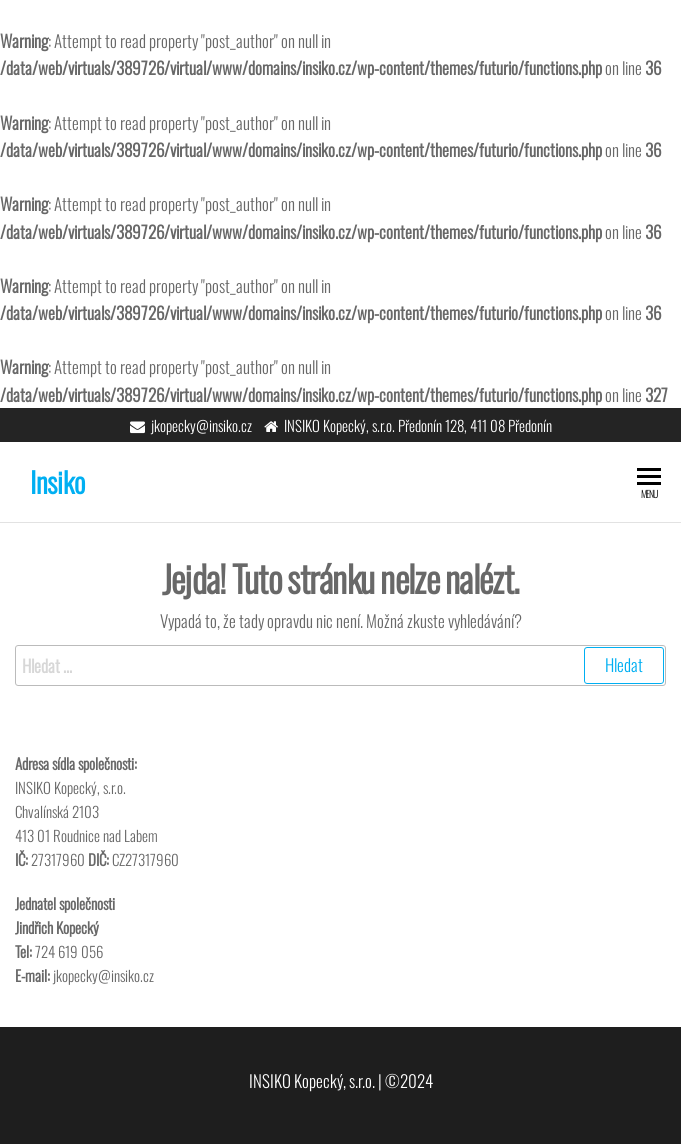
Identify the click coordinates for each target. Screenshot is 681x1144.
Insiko (57, 481)
